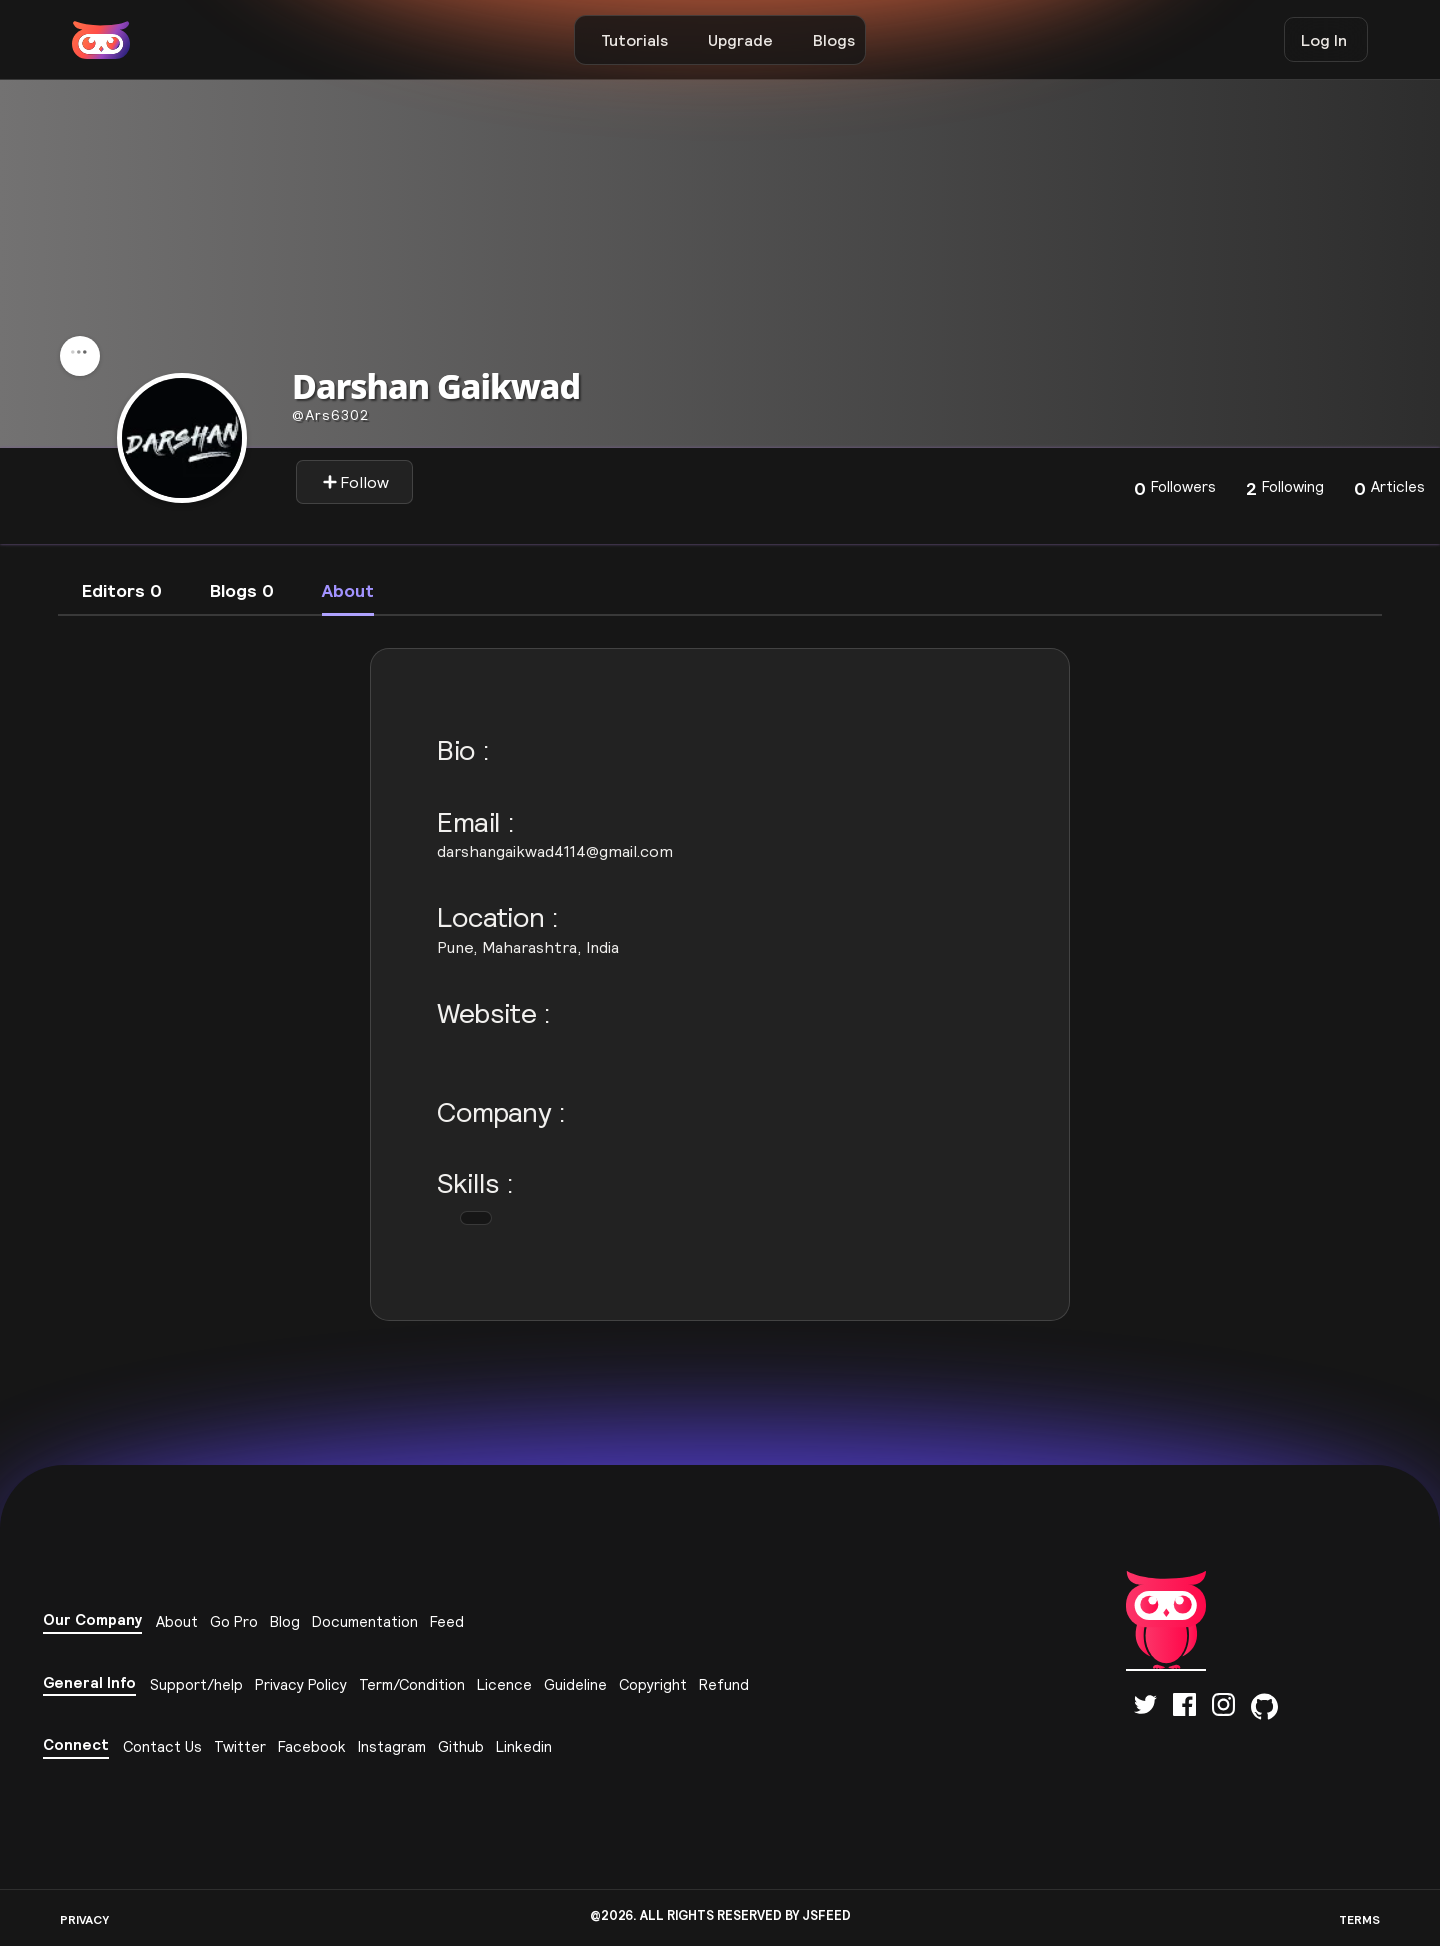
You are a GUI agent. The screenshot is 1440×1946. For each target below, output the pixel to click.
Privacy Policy (301, 1684)
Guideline (575, 1684)
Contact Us (162, 1746)
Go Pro (234, 1621)
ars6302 (330, 415)
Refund (724, 1684)
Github (461, 1746)
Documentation (365, 1621)
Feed (447, 1621)
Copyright (653, 1684)
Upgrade (740, 40)
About (177, 1621)
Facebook (312, 1746)
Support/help (196, 1684)
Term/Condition (412, 1684)
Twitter (240, 1746)
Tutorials (634, 40)
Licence (504, 1684)
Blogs (834, 40)
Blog (285, 1621)
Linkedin (524, 1746)
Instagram (392, 1746)
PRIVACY (84, 1919)
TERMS (1359, 1919)
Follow (355, 482)
